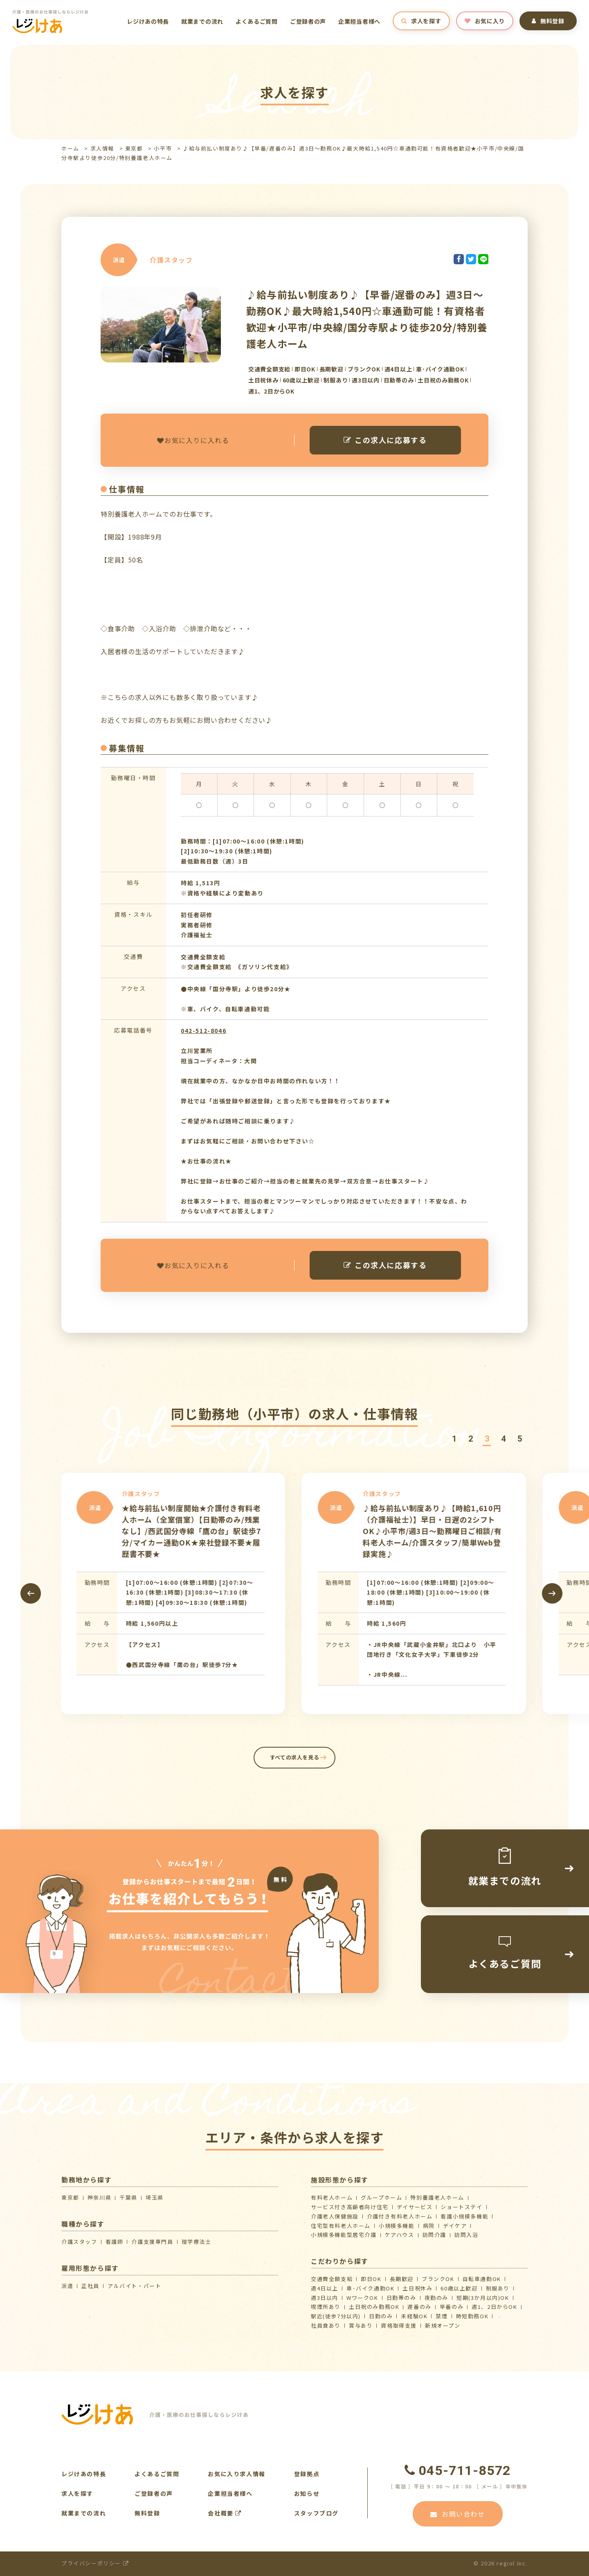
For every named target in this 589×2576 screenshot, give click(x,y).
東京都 (134, 148)
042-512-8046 (203, 1030)
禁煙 (441, 2316)
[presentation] (30, 1593)
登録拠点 (306, 2474)
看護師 (115, 2241)
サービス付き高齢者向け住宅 (350, 2207)
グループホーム (381, 2197)
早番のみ (451, 2307)
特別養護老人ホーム (437, 2197)
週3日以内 (324, 2298)
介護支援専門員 (152, 2241)
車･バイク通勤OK (370, 2288)
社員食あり (326, 2325)
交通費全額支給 (332, 2279)
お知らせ (306, 2493)
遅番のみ (419, 2307)
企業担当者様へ (359, 21)
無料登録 (548, 21)
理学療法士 (196, 2241)
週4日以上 (324, 2288)
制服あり (498, 2288)
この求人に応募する (385, 439)
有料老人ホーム (332, 2197)
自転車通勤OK (482, 2279)
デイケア (455, 2226)
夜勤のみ (436, 2298)
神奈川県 (99, 2197)
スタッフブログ (316, 2513)
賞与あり (361, 2325)
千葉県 (128, 2197)
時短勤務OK (472, 2316)
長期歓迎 (402, 2279)
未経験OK (414, 2316)
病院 (429, 2226)
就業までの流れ (202, 21)
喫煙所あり (326, 2307)
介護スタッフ (79, 2241)
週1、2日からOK (494, 2307)
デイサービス (415, 2207)
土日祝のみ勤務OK (374, 2307)
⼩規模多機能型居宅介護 (344, 2235)
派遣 (67, 2286)
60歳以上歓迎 (459, 2288)
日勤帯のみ (401, 2298)
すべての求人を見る (294, 1757)
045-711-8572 (458, 2470)
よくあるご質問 (257, 21)
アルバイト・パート (134, 2286)
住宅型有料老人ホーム (341, 2226)
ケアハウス (399, 2235)
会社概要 (225, 2513)
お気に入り (485, 21)
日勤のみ (381, 2316)
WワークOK (362, 2298)
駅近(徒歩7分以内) (336, 2316)
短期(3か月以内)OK (482, 2298)
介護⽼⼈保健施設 (335, 2216)
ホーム (70, 148)
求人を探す (421, 21)
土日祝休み (417, 2288)
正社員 (90, 2286)
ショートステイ (461, 2207)
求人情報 (102, 148)
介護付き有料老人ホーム (400, 2216)
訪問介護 (434, 2235)
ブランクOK (438, 2279)
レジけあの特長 (148, 21)
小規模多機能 (397, 2226)
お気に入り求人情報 (236, 2474)
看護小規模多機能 (464, 2216)
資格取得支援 (399, 2325)
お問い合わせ (457, 2514)
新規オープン (443, 2325)
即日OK (371, 2279)
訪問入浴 (466, 2235)
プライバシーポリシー (95, 2563)
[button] (454, 1439)
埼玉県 (155, 2197)
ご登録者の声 (308, 21)
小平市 (163, 148)
